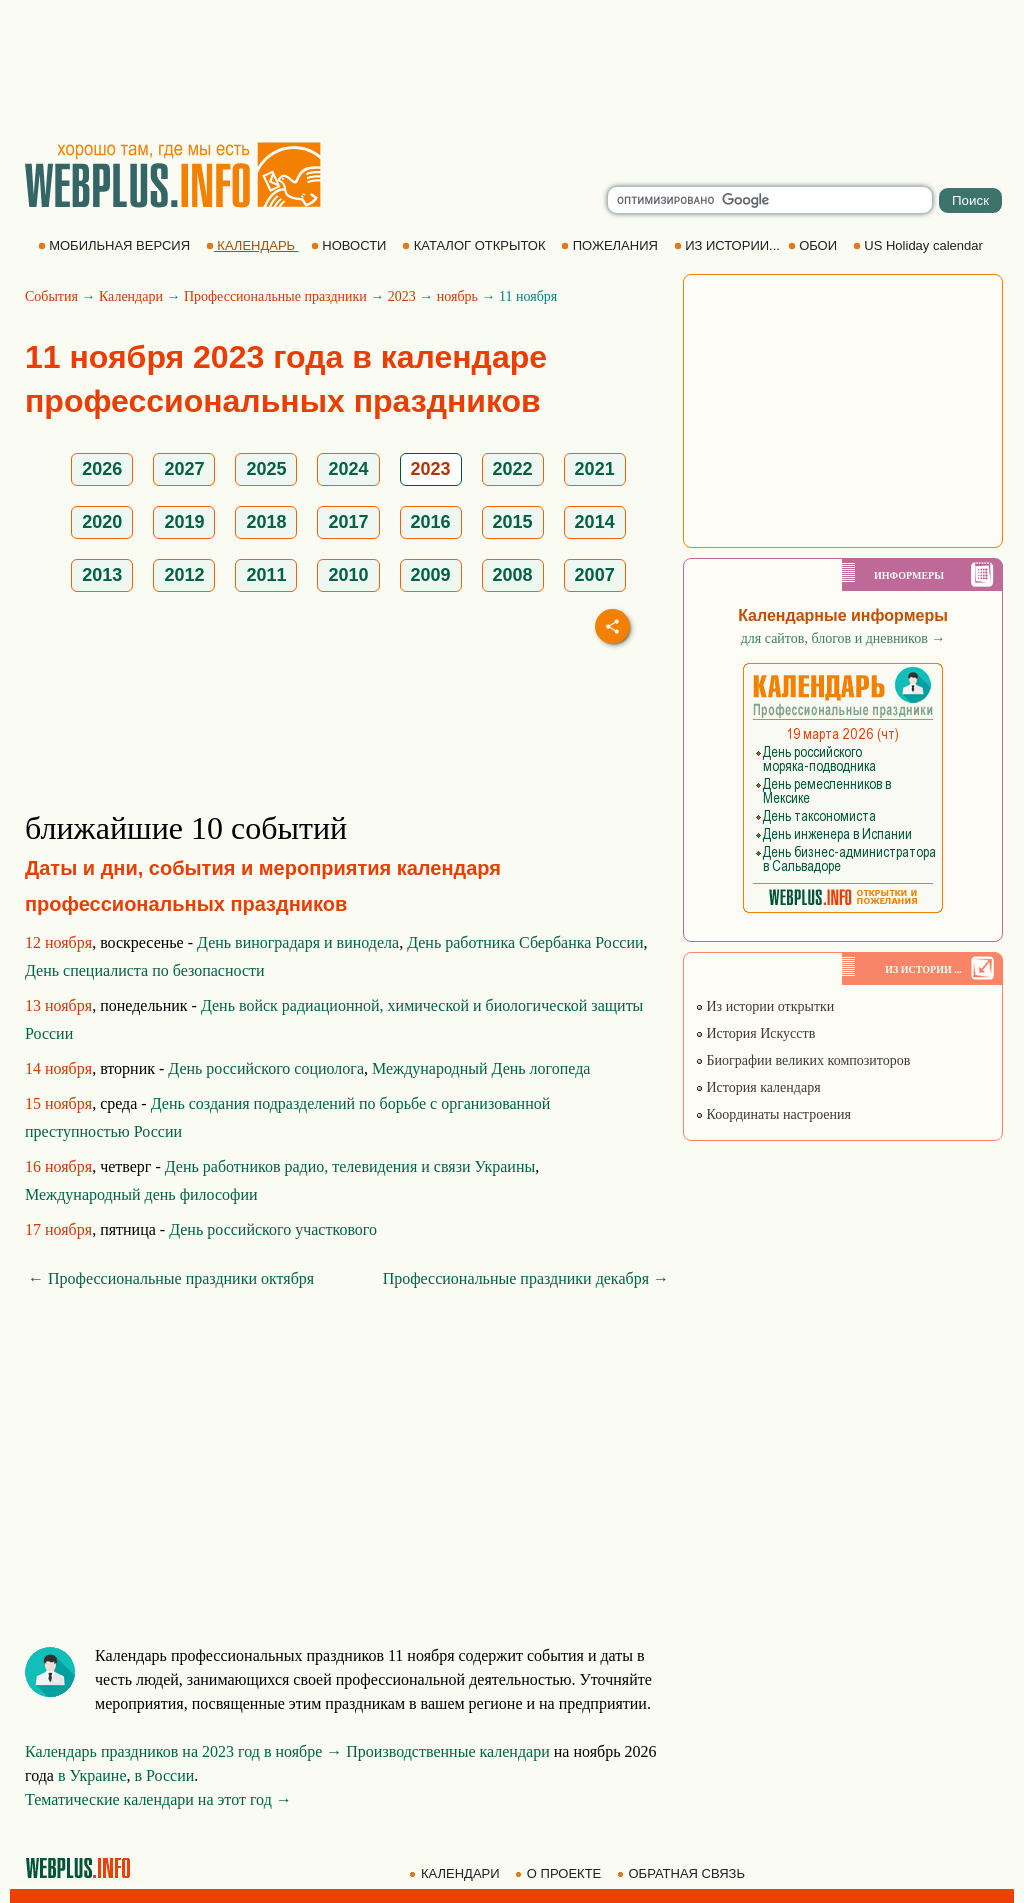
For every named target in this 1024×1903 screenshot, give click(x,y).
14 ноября (58, 1068)
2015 (513, 522)
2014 (595, 522)
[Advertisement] (512, 70)
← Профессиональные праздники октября (171, 1278)
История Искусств (755, 1033)
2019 (184, 522)
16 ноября (58, 1166)
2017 (348, 522)
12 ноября (58, 942)
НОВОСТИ (350, 245)
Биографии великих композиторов (802, 1060)
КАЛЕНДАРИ (456, 1873)
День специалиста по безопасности (145, 970)
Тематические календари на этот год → (158, 1799)
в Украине (92, 1775)
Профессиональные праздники (275, 296)
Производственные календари (447, 1751)
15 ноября (58, 1103)
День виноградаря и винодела (298, 942)
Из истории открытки (764, 1006)
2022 (513, 469)
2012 (184, 575)
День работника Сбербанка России (525, 942)
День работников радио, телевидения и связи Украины (350, 1166)
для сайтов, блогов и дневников (843, 638)
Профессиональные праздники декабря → (526, 1278)
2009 (431, 575)
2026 (102, 469)
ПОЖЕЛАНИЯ (611, 245)
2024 (348, 469)
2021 (595, 469)
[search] (770, 200)
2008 (513, 575)
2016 (431, 522)
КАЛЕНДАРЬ (252, 245)
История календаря (758, 1087)
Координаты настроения (773, 1114)
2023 (402, 296)
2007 (595, 575)
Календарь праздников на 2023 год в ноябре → (183, 1751)
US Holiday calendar (920, 245)
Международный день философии (141, 1194)
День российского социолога (266, 1068)
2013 (102, 575)
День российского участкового (273, 1229)
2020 (102, 522)
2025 (266, 469)
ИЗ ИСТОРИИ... (729, 245)
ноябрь (457, 296)
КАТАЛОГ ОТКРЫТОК (475, 245)
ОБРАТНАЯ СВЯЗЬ (683, 1873)
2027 (184, 469)
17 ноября (58, 1229)
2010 (348, 575)
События (51, 296)
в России (165, 1775)
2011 (266, 575)
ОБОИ (814, 245)
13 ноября (58, 1005)
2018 (266, 522)
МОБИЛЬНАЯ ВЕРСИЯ (116, 245)
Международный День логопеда (481, 1068)
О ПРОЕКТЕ (560, 1873)
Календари (131, 296)
